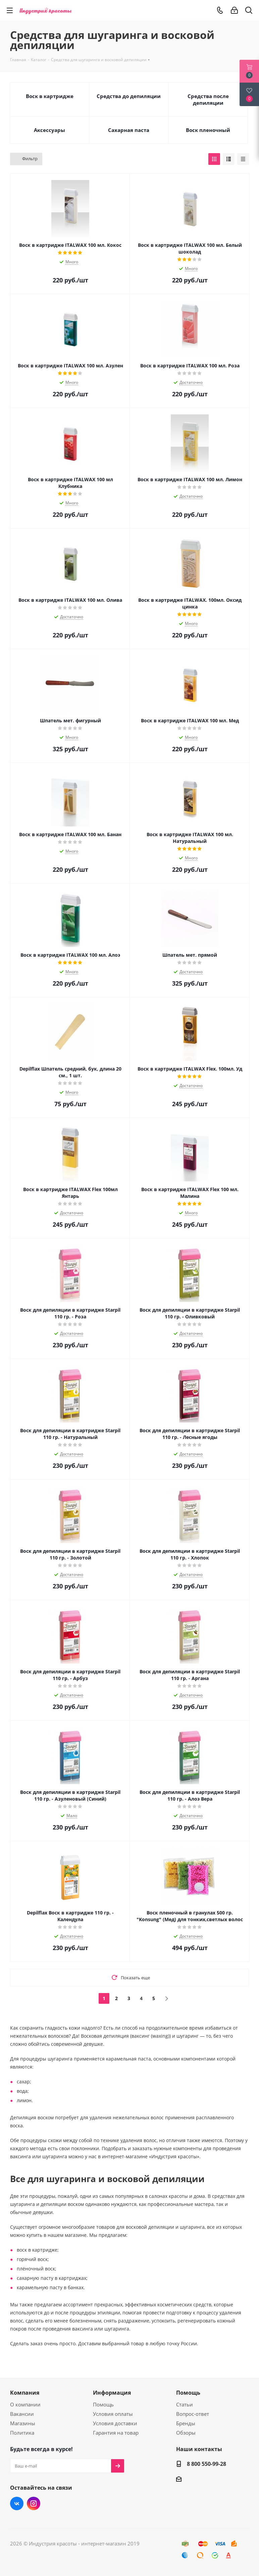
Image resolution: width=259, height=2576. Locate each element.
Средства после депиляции (208, 99)
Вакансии (22, 2413)
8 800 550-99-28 (206, 2464)
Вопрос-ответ (192, 2413)
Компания (24, 2392)
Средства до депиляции (129, 96)
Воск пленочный (208, 130)
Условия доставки (115, 2423)
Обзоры (186, 2432)
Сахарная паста (128, 130)
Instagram (33, 2503)
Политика (22, 2432)
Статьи (184, 2404)
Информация (112, 2392)
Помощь (103, 2404)
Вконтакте (16, 2503)
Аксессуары (49, 130)
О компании (25, 2404)
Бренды (185, 2423)
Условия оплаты (113, 2413)
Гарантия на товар (116, 2432)
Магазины (22, 2423)
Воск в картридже (49, 96)
